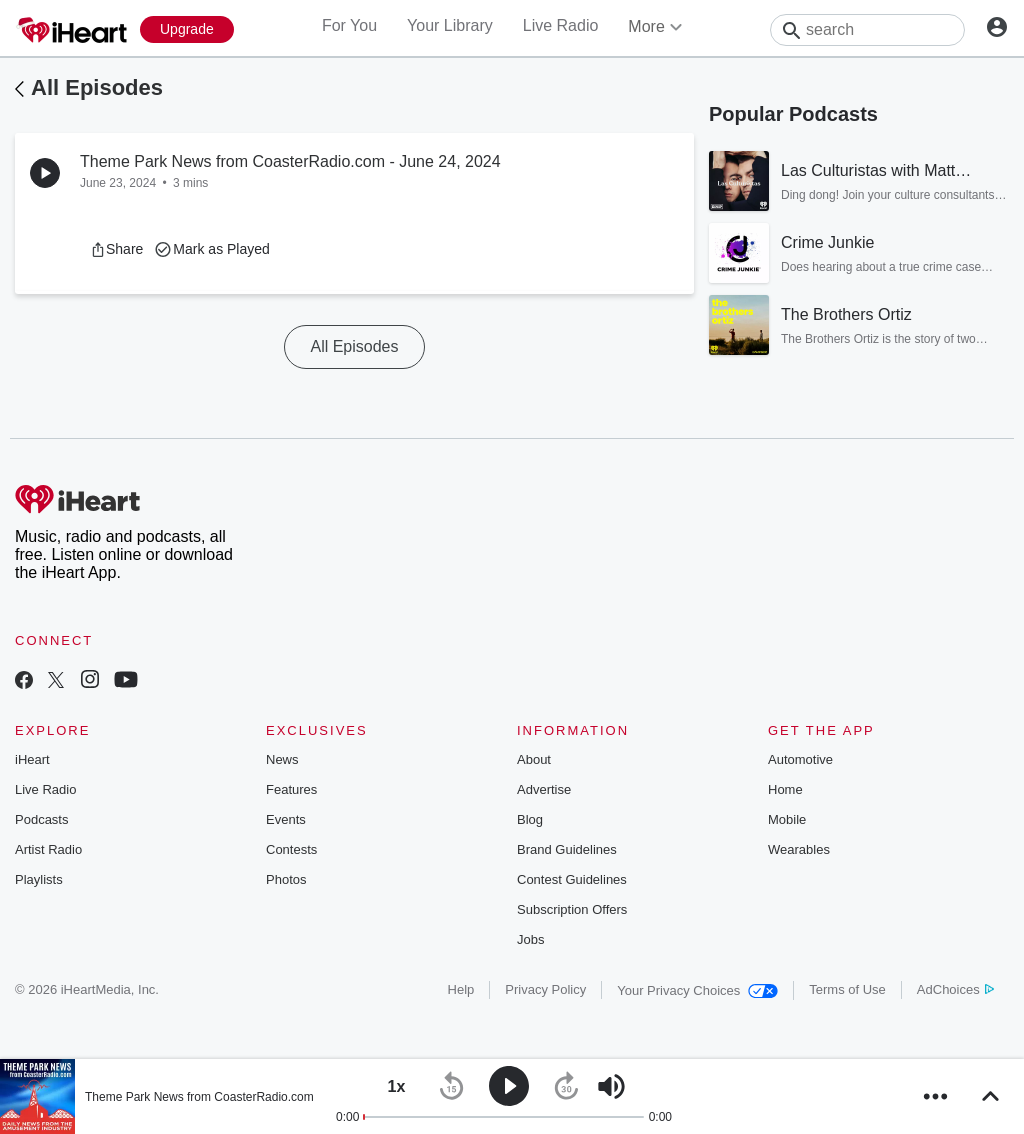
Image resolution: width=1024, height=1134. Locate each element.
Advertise (544, 789)
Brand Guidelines (567, 849)
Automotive (800, 759)
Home (785, 789)
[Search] (867, 30)
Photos (286, 879)
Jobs (530, 939)
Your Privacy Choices (697, 990)
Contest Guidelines (572, 879)
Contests (291, 849)
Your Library (450, 25)
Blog (530, 819)
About (534, 759)
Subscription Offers (572, 909)
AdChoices (955, 989)
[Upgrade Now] (187, 29)
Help (461, 989)
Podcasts (41, 819)
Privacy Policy (545, 989)
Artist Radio (48, 849)
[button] (116, 249)
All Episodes (97, 87)
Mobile (787, 819)
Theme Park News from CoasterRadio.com (199, 1097)
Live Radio (561, 25)
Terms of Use (847, 989)
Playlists (39, 879)
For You (349, 25)
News (282, 759)
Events (286, 819)
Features (291, 789)
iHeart (32, 759)
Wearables (799, 849)
